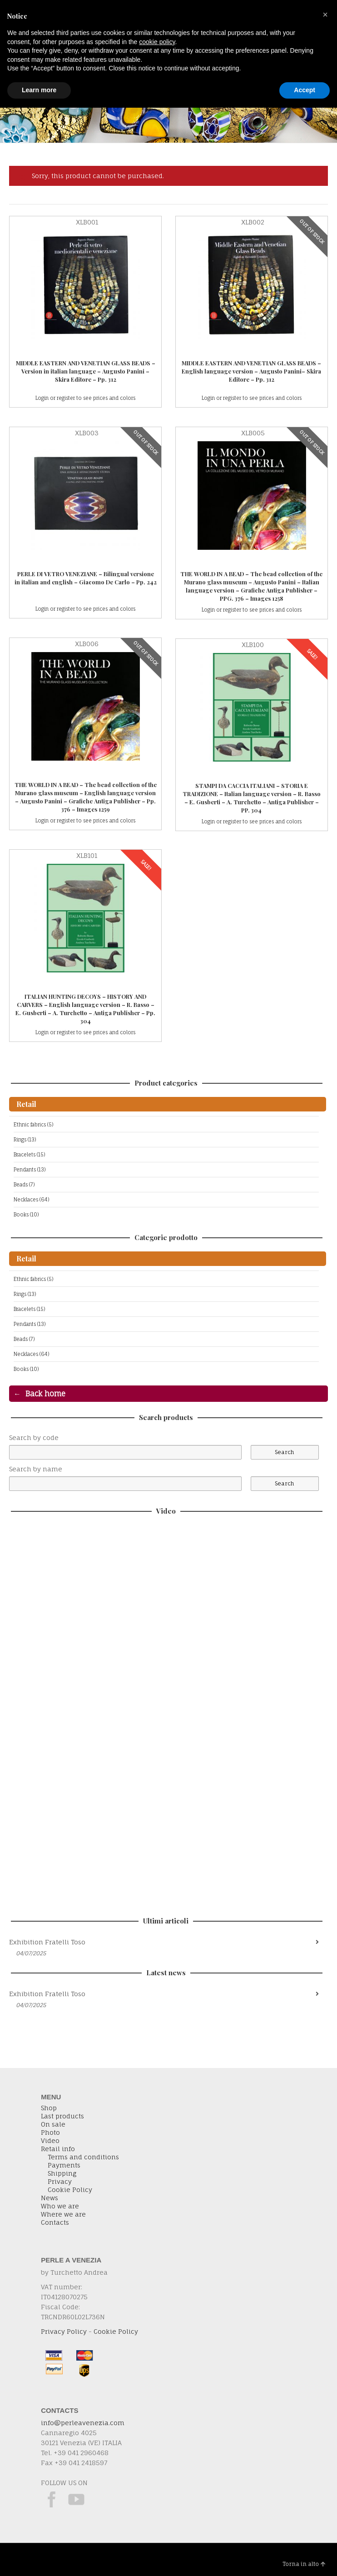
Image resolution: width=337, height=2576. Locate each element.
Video (50, 2140)
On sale (53, 2124)
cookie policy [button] (157, 41)
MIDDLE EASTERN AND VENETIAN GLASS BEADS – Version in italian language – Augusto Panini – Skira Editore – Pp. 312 (85, 371)
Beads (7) (24, 1184)
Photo (50, 2132)
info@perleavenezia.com (82, 2423)
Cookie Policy (70, 2189)
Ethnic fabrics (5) (33, 1124)
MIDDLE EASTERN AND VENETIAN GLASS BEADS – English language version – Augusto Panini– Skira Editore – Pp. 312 (251, 371)
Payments (64, 2165)
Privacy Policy (64, 2331)
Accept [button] (304, 90)
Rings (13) (25, 1139)
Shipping (62, 2173)
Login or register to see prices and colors (85, 398)
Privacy (60, 2181)
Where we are (63, 2214)
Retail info (58, 2148)
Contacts (55, 2222)
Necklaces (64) (31, 1199)
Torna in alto (304, 2564)
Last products (62, 2116)
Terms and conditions (83, 2157)
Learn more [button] (39, 90)
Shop (49, 2108)
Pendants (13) (29, 1169)
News (49, 2198)
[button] (325, 14)
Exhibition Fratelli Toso (47, 1942)
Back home (45, 1393)
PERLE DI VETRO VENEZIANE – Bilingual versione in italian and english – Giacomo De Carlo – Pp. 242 (86, 578)
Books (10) (26, 1214)
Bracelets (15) (29, 1154)
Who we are (60, 2206)
